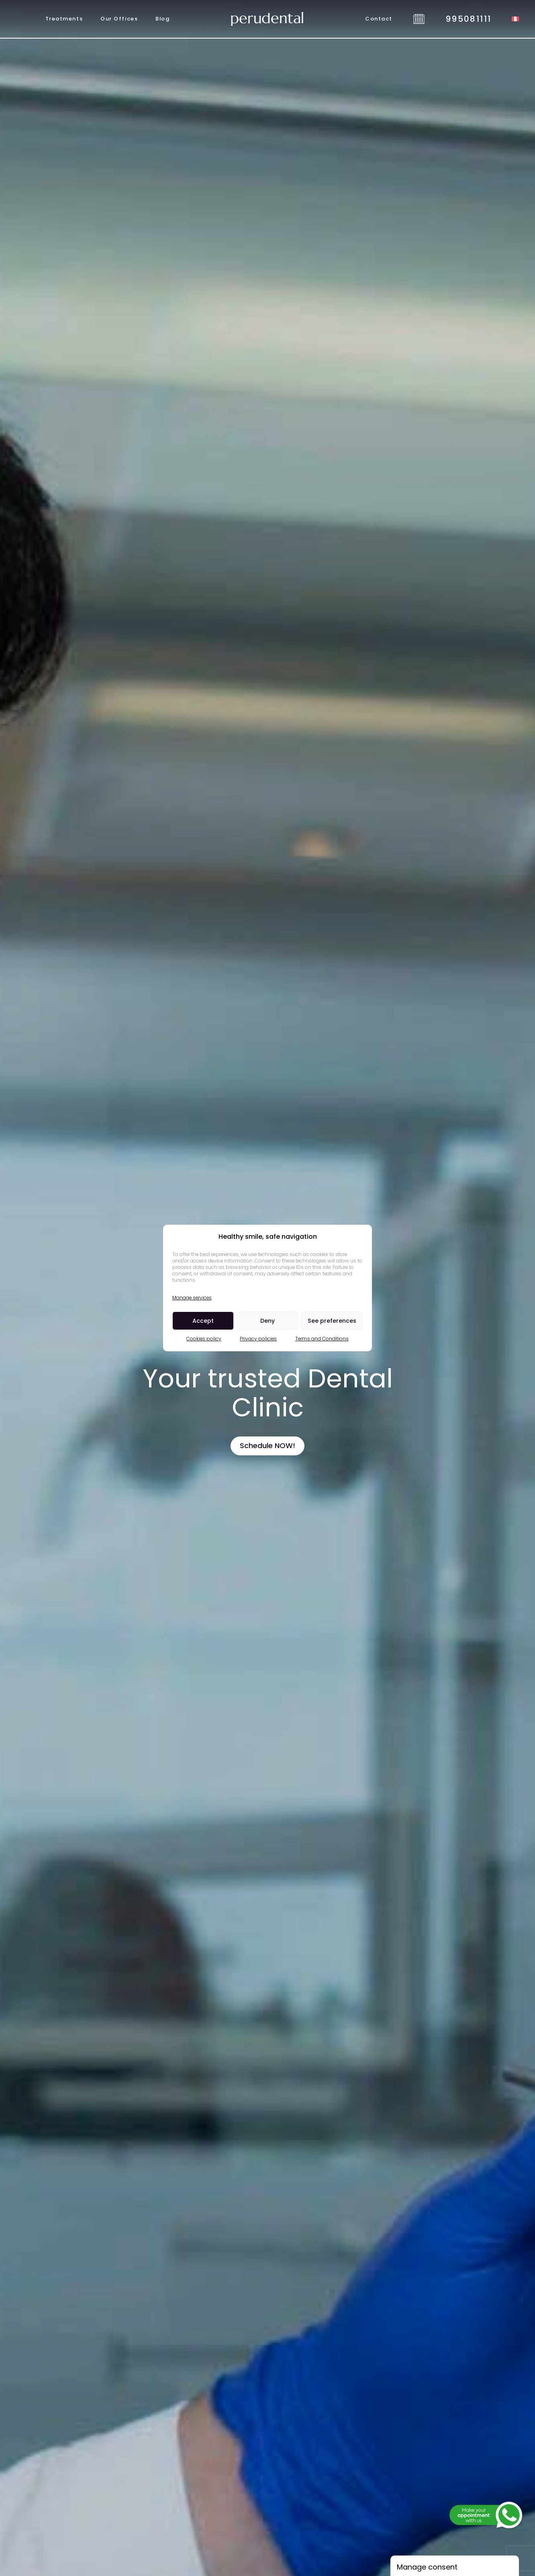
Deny (267, 1321)
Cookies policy (203, 1338)
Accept (203, 1321)
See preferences (332, 1321)
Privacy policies (258, 1338)
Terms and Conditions (322, 1338)
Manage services (192, 1297)
